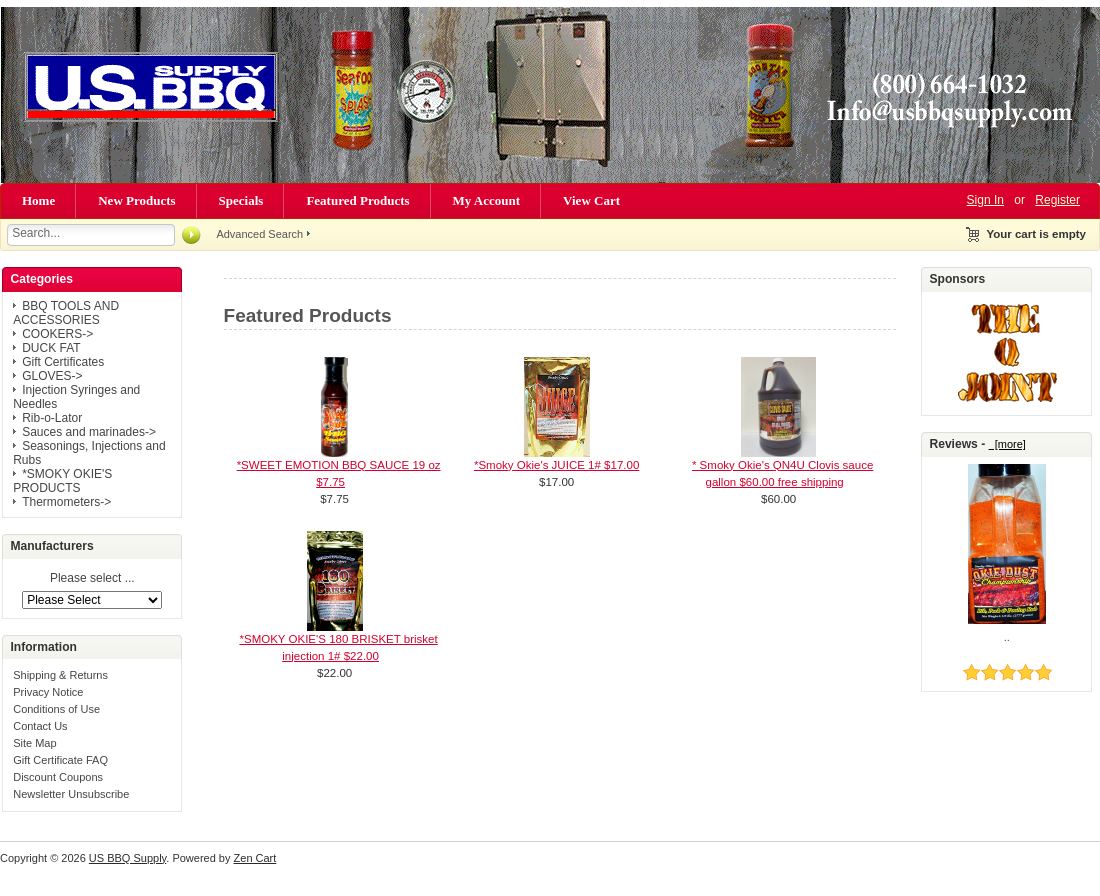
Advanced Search (259, 234)
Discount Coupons (58, 777)
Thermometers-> (66, 502)
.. (1007, 637)
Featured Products (357, 200)
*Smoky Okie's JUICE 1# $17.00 (556, 465)
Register (1057, 200)
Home (38, 200)
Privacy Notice (48, 692)
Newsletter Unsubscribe (71, 794)
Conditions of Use (56, 709)
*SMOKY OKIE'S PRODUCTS (62, 481)
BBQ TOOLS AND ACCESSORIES (66, 313)
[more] (1007, 444)
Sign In (985, 200)
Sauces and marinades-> (89, 432)
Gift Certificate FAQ (60, 760)
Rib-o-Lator (52, 418)
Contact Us (40, 726)
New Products (136, 200)
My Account (487, 200)
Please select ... (92, 579)
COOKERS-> (57, 334)
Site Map (34, 743)
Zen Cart (255, 858)
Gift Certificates (63, 362)
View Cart (591, 200)
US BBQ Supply (127, 858)
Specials (241, 200)
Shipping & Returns (60, 675)
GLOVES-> (52, 376)
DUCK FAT (51, 348)
